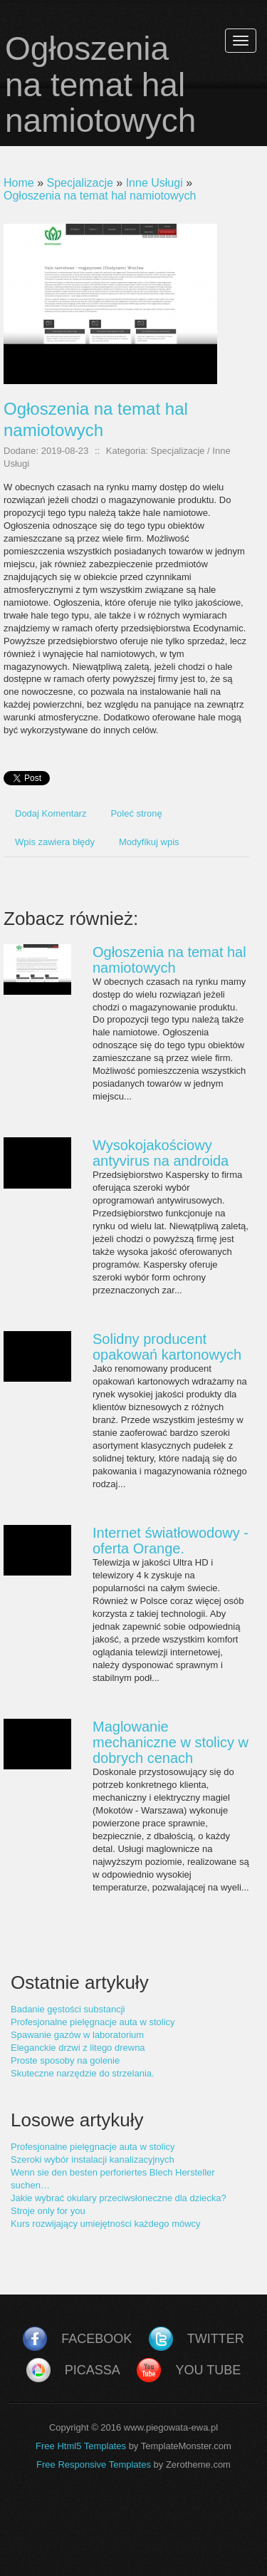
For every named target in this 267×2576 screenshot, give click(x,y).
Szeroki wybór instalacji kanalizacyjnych (92, 2159)
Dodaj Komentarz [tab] (50, 813)
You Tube (208, 2370)
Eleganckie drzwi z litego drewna (78, 2047)
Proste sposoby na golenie (65, 2060)
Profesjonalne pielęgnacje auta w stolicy (93, 2022)
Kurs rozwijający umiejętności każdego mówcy (106, 2223)
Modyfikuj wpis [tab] (149, 842)
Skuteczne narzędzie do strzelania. (83, 2073)
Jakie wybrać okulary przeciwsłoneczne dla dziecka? (118, 2198)
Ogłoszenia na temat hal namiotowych (100, 196)
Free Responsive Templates (93, 2464)
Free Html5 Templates (81, 2446)
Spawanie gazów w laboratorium (77, 2034)
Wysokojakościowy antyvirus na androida (161, 1153)
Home (19, 183)
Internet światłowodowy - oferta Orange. (170, 1540)
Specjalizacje (79, 183)
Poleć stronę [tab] (136, 813)
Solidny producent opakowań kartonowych (167, 1346)
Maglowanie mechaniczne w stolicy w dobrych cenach (170, 1742)
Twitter (215, 2339)
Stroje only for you (48, 2210)
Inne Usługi (154, 183)
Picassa (92, 2370)
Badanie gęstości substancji (68, 2009)
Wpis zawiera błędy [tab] (55, 842)
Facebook (96, 2339)
